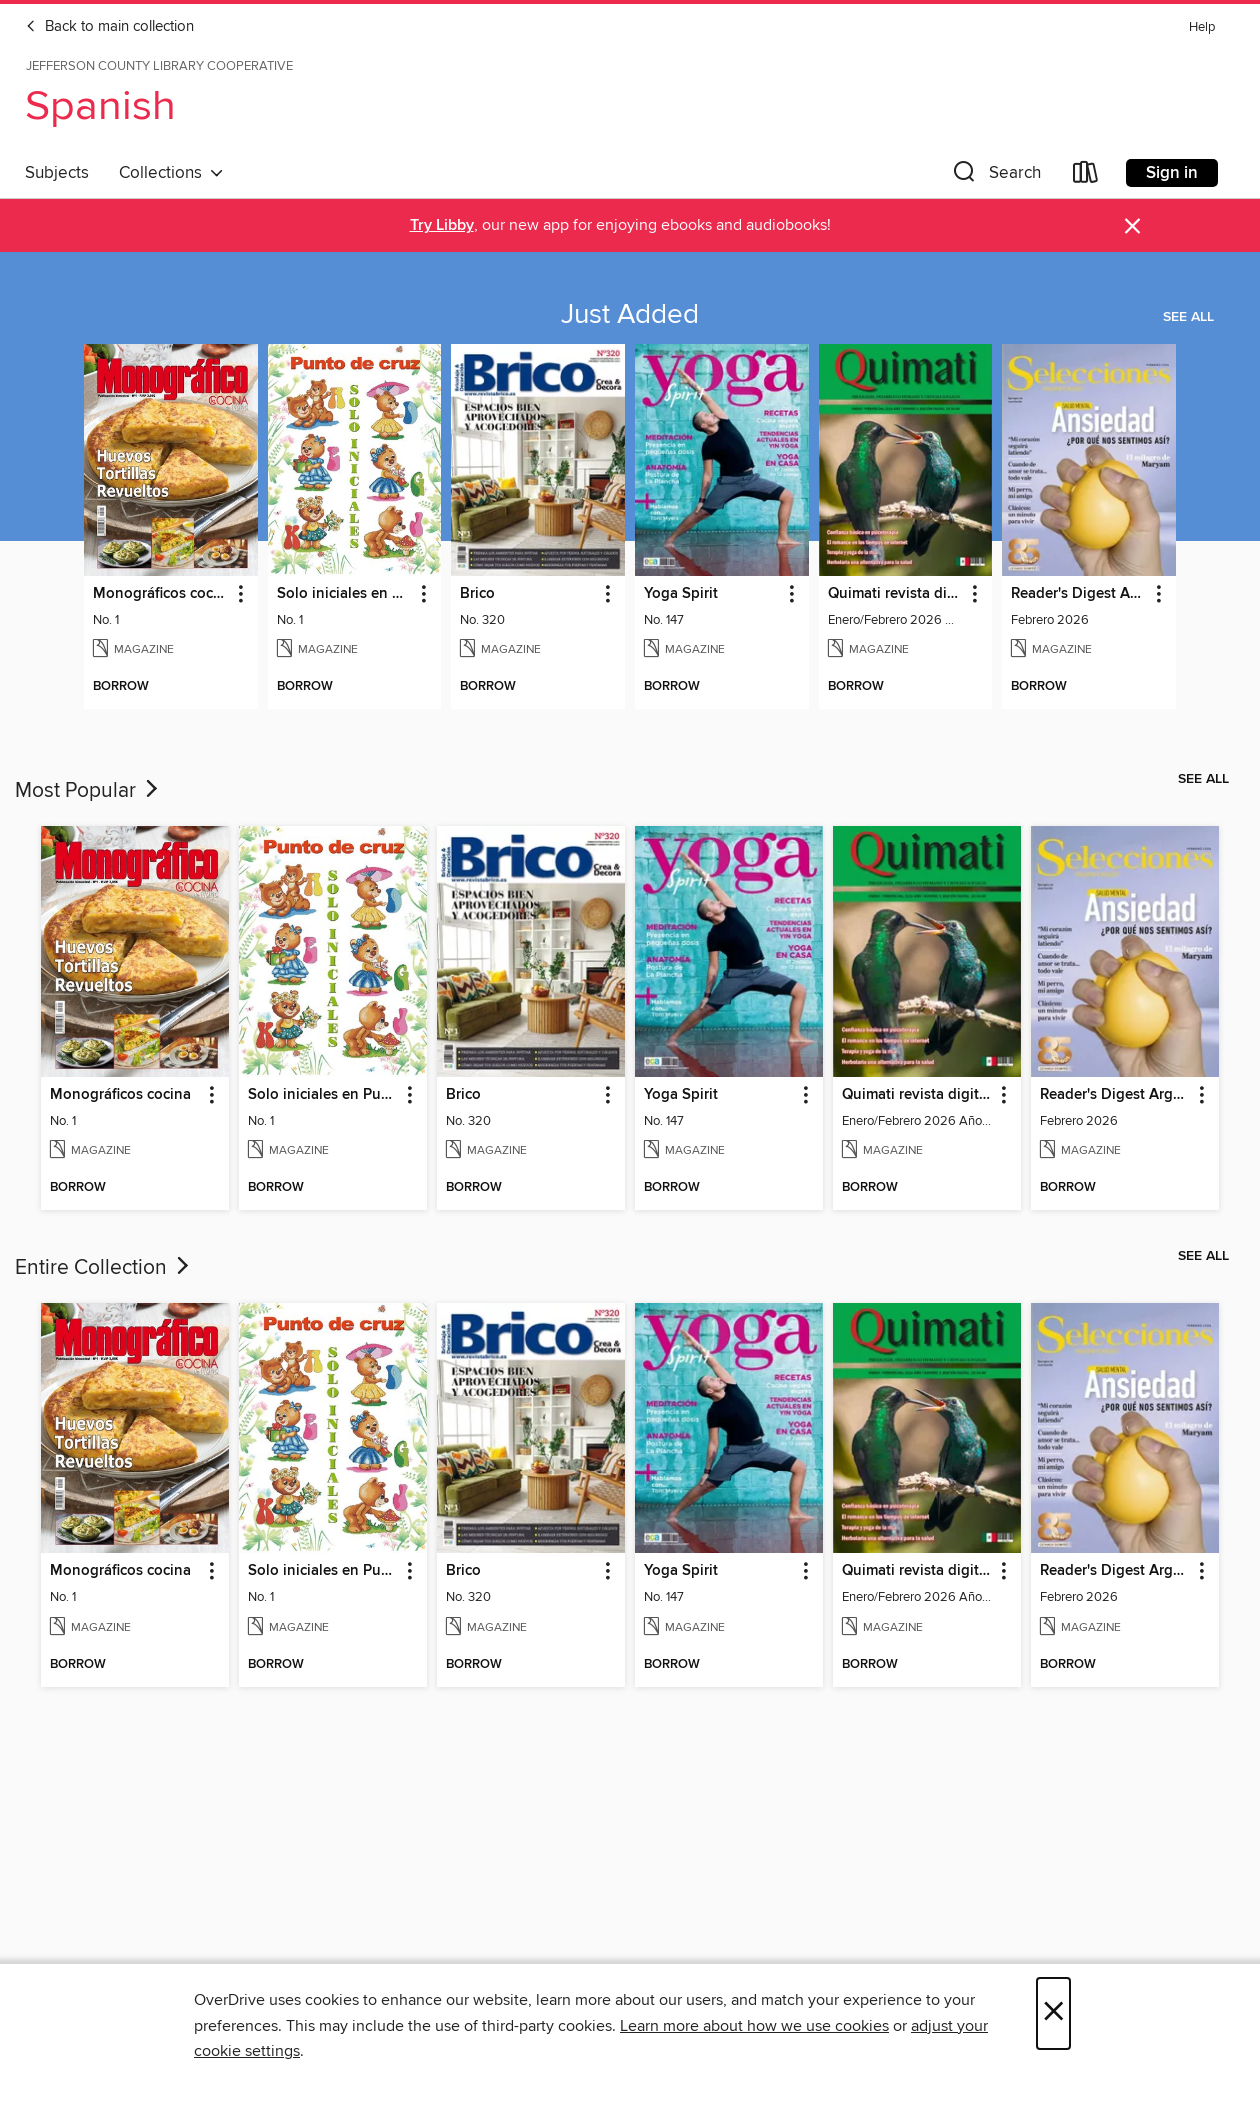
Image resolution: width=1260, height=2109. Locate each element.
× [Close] (1053, 2013)
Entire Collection (104, 1268)
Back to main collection (109, 27)
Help (1202, 27)
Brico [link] (477, 594)
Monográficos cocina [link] (161, 594)
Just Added (630, 315)
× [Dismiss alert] (1132, 226)
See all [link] (1188, 317)
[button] (995, 176)
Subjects (57, 173)
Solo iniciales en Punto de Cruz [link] (345, 594)
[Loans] (1086, 176)
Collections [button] (171, 173)
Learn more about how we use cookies (754, 2026)
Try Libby (442, 225)
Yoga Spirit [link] (681, 594)
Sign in (1172, 173)
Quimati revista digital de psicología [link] (896, 594)
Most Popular (88, 791)
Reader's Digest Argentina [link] (1079, 594)
